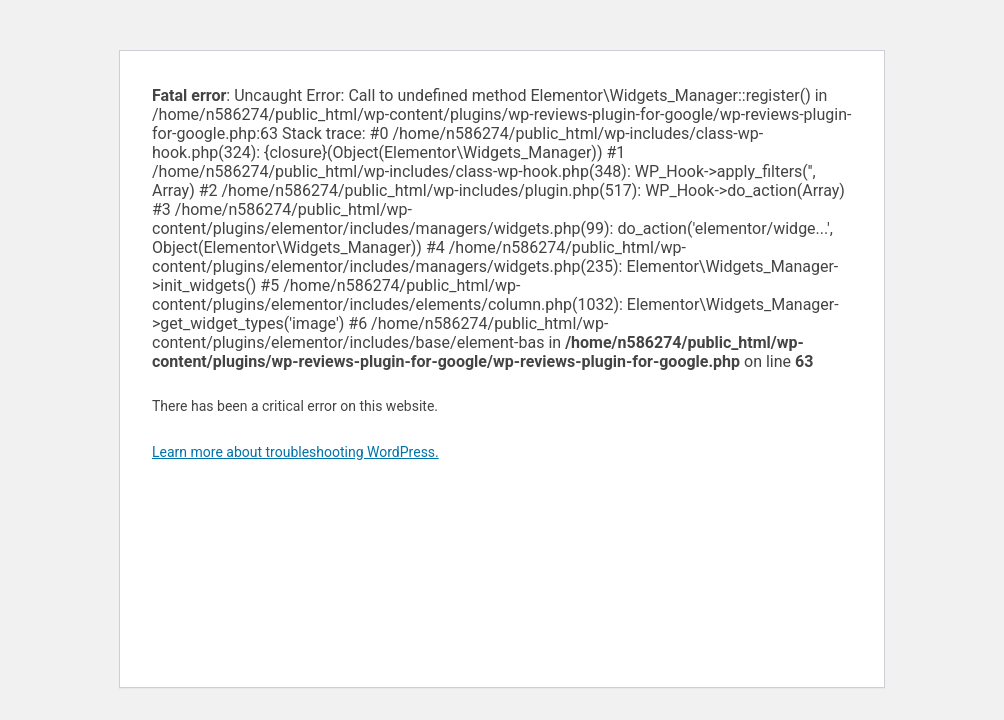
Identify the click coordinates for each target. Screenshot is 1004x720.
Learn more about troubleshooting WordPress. (295, 452)
